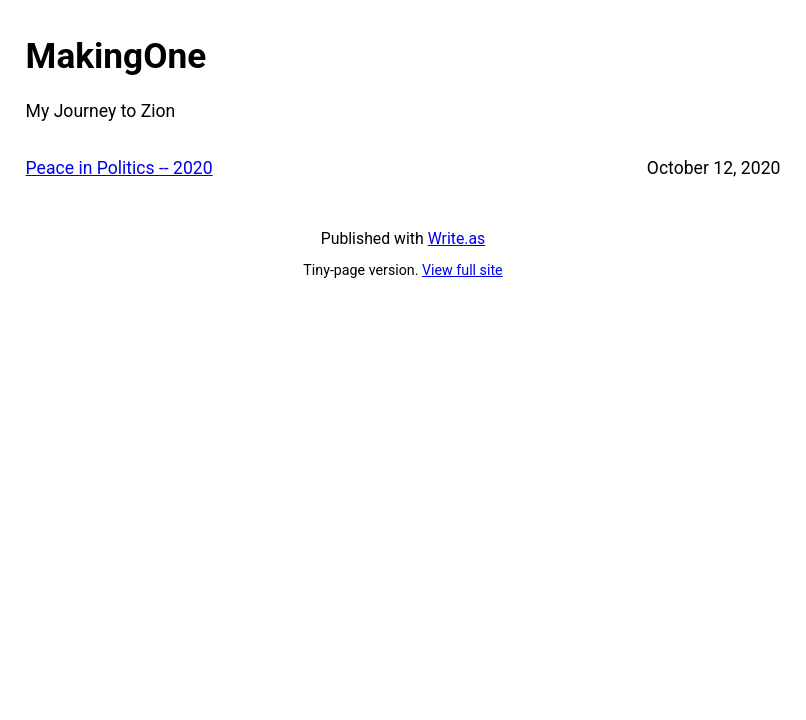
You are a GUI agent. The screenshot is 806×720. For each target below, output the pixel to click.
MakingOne (116, 56)
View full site (462, 270)
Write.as (457, 238)
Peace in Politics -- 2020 (119, 168)
